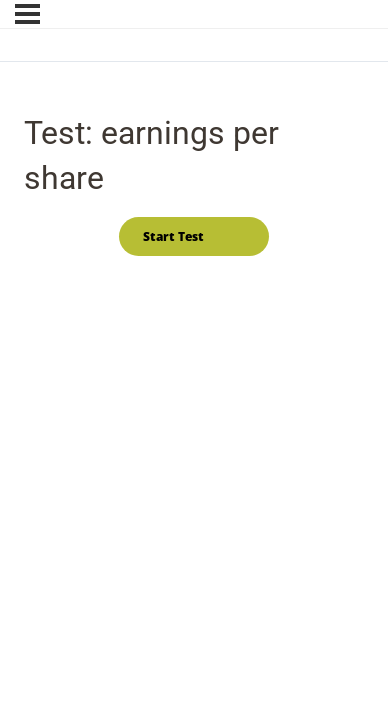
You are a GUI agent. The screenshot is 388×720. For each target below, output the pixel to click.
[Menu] (27, 14)
